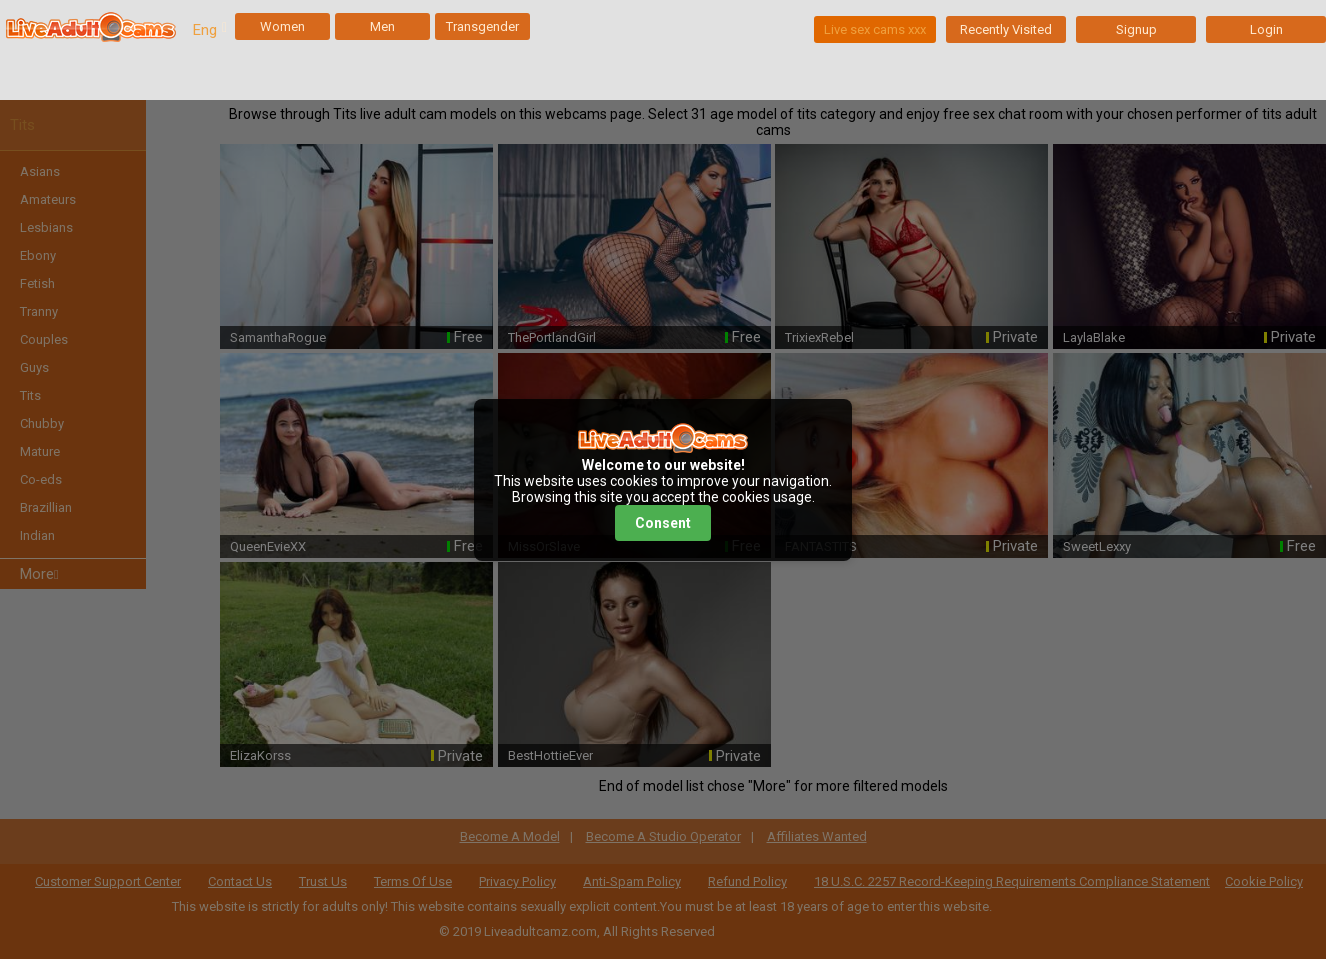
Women (282, 26)
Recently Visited (1006, 29)
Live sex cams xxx (875, 29)
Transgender (482, 26)
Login (1266, 29)
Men (382, 26)
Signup (1136, 29)
